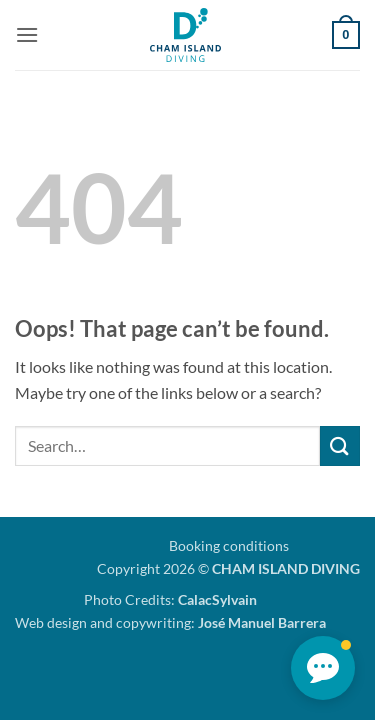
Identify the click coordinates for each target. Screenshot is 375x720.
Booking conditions (229, 545)
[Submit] (340, 445)
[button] (27, 34)
